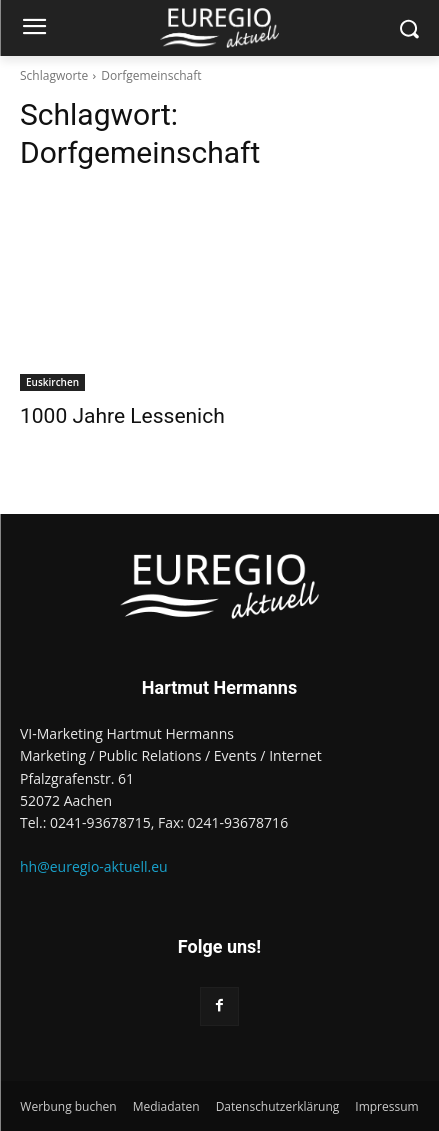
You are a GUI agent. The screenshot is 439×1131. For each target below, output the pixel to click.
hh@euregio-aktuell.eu (94, 866)
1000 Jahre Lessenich (122, 416)
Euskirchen (52, 382)
